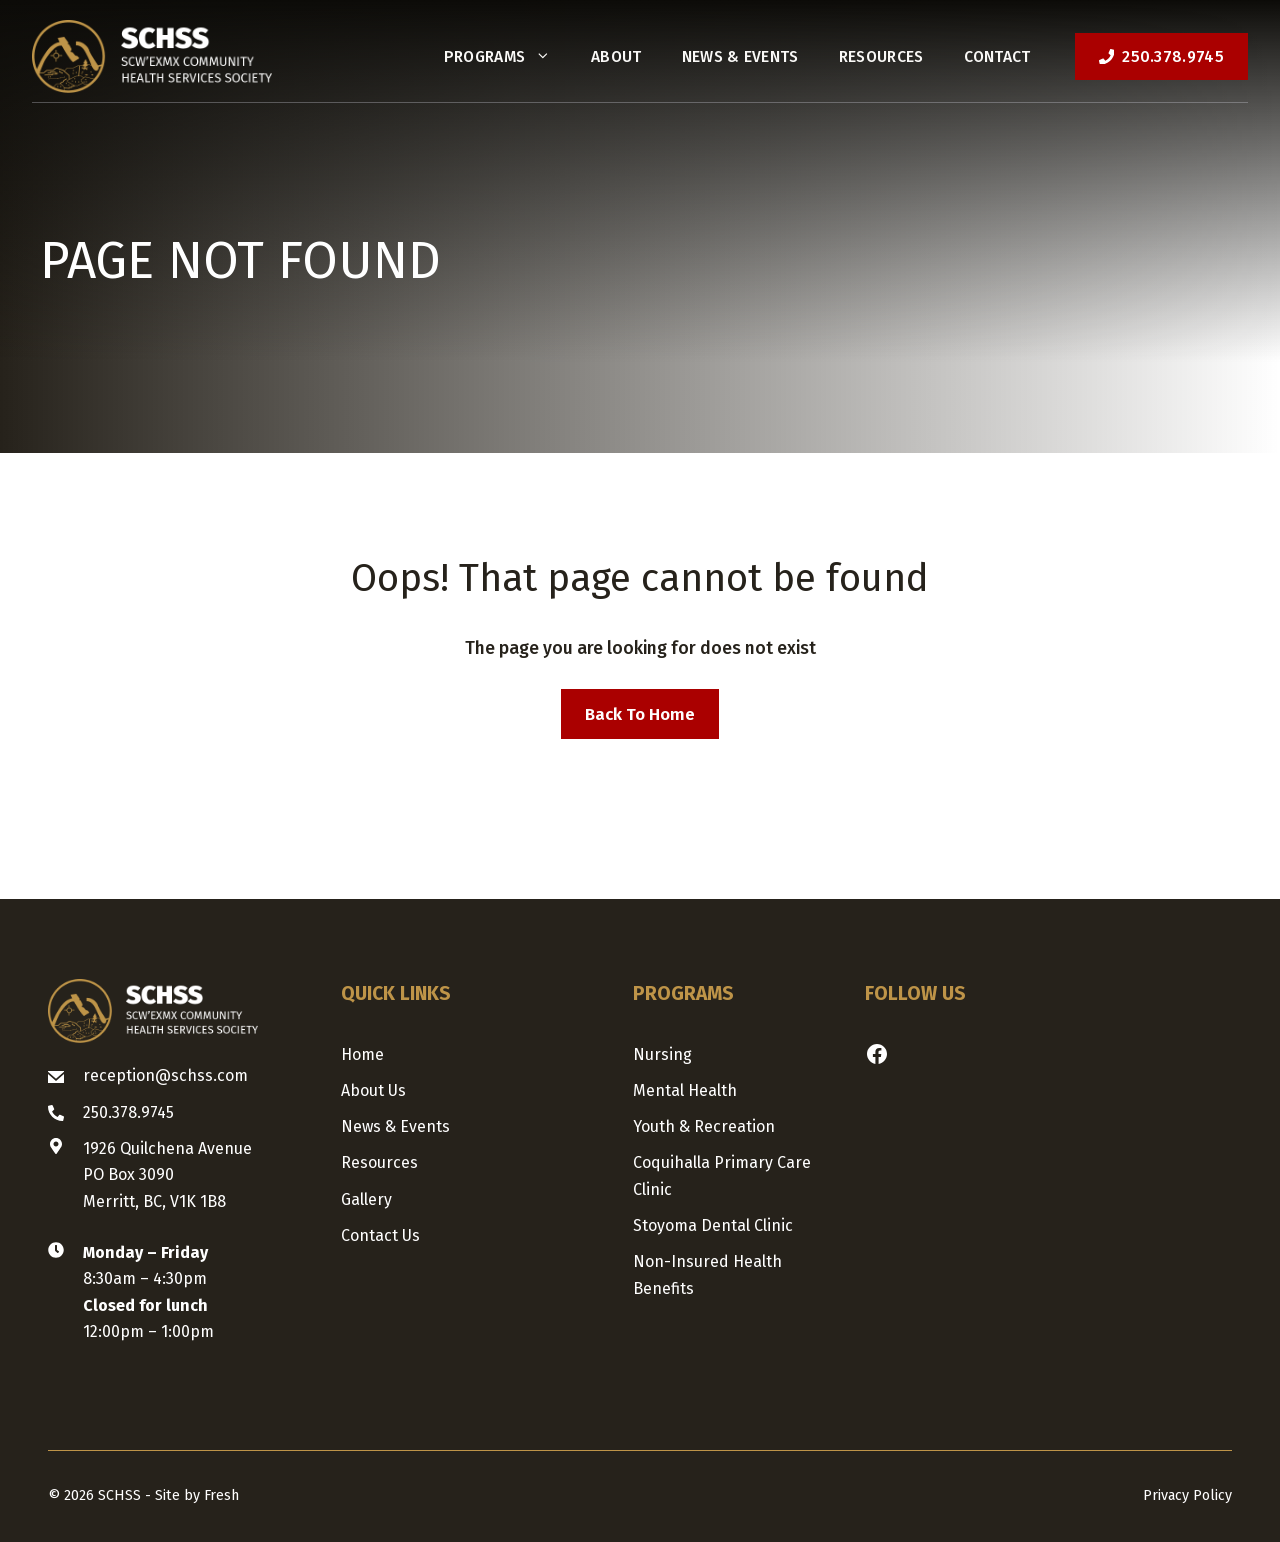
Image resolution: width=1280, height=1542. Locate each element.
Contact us (380, 1235)
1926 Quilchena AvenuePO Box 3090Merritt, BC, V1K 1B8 (167, 1175)
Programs (507, 57)
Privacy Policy (1187, 1495)
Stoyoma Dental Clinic (713, 1225)
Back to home (640, 714)
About (616, 56)
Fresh (221, 1495)
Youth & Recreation (704, 1126)
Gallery (366, 1199)
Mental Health (685, 1090)
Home (362, 1054)
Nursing (662, 1054)
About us (373, 1090)
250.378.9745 (128, 1112)
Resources (881, 56)
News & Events (740, 56)
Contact (997, 56)
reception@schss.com (165, 1075)
